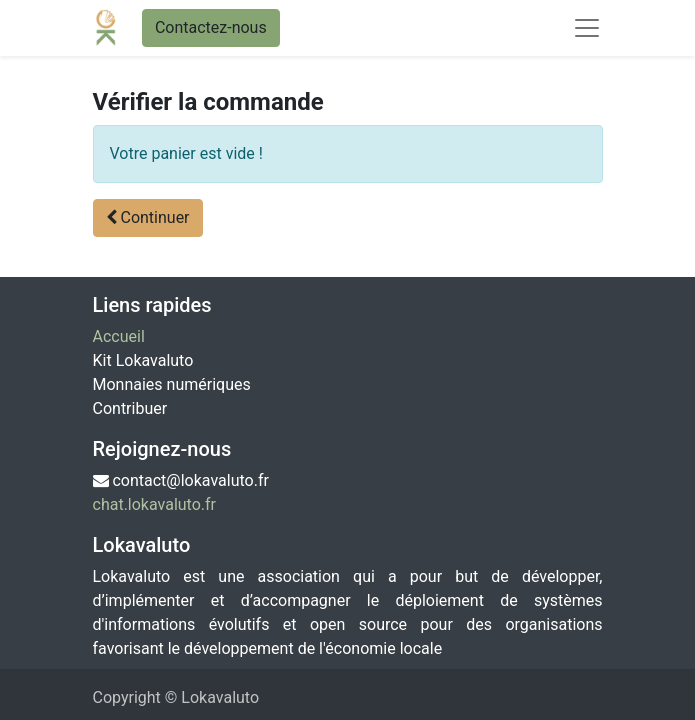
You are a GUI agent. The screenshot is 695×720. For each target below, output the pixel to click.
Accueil (119, 336)
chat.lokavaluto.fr (155, 504)
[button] (148, 218)
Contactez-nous (211, 27)
